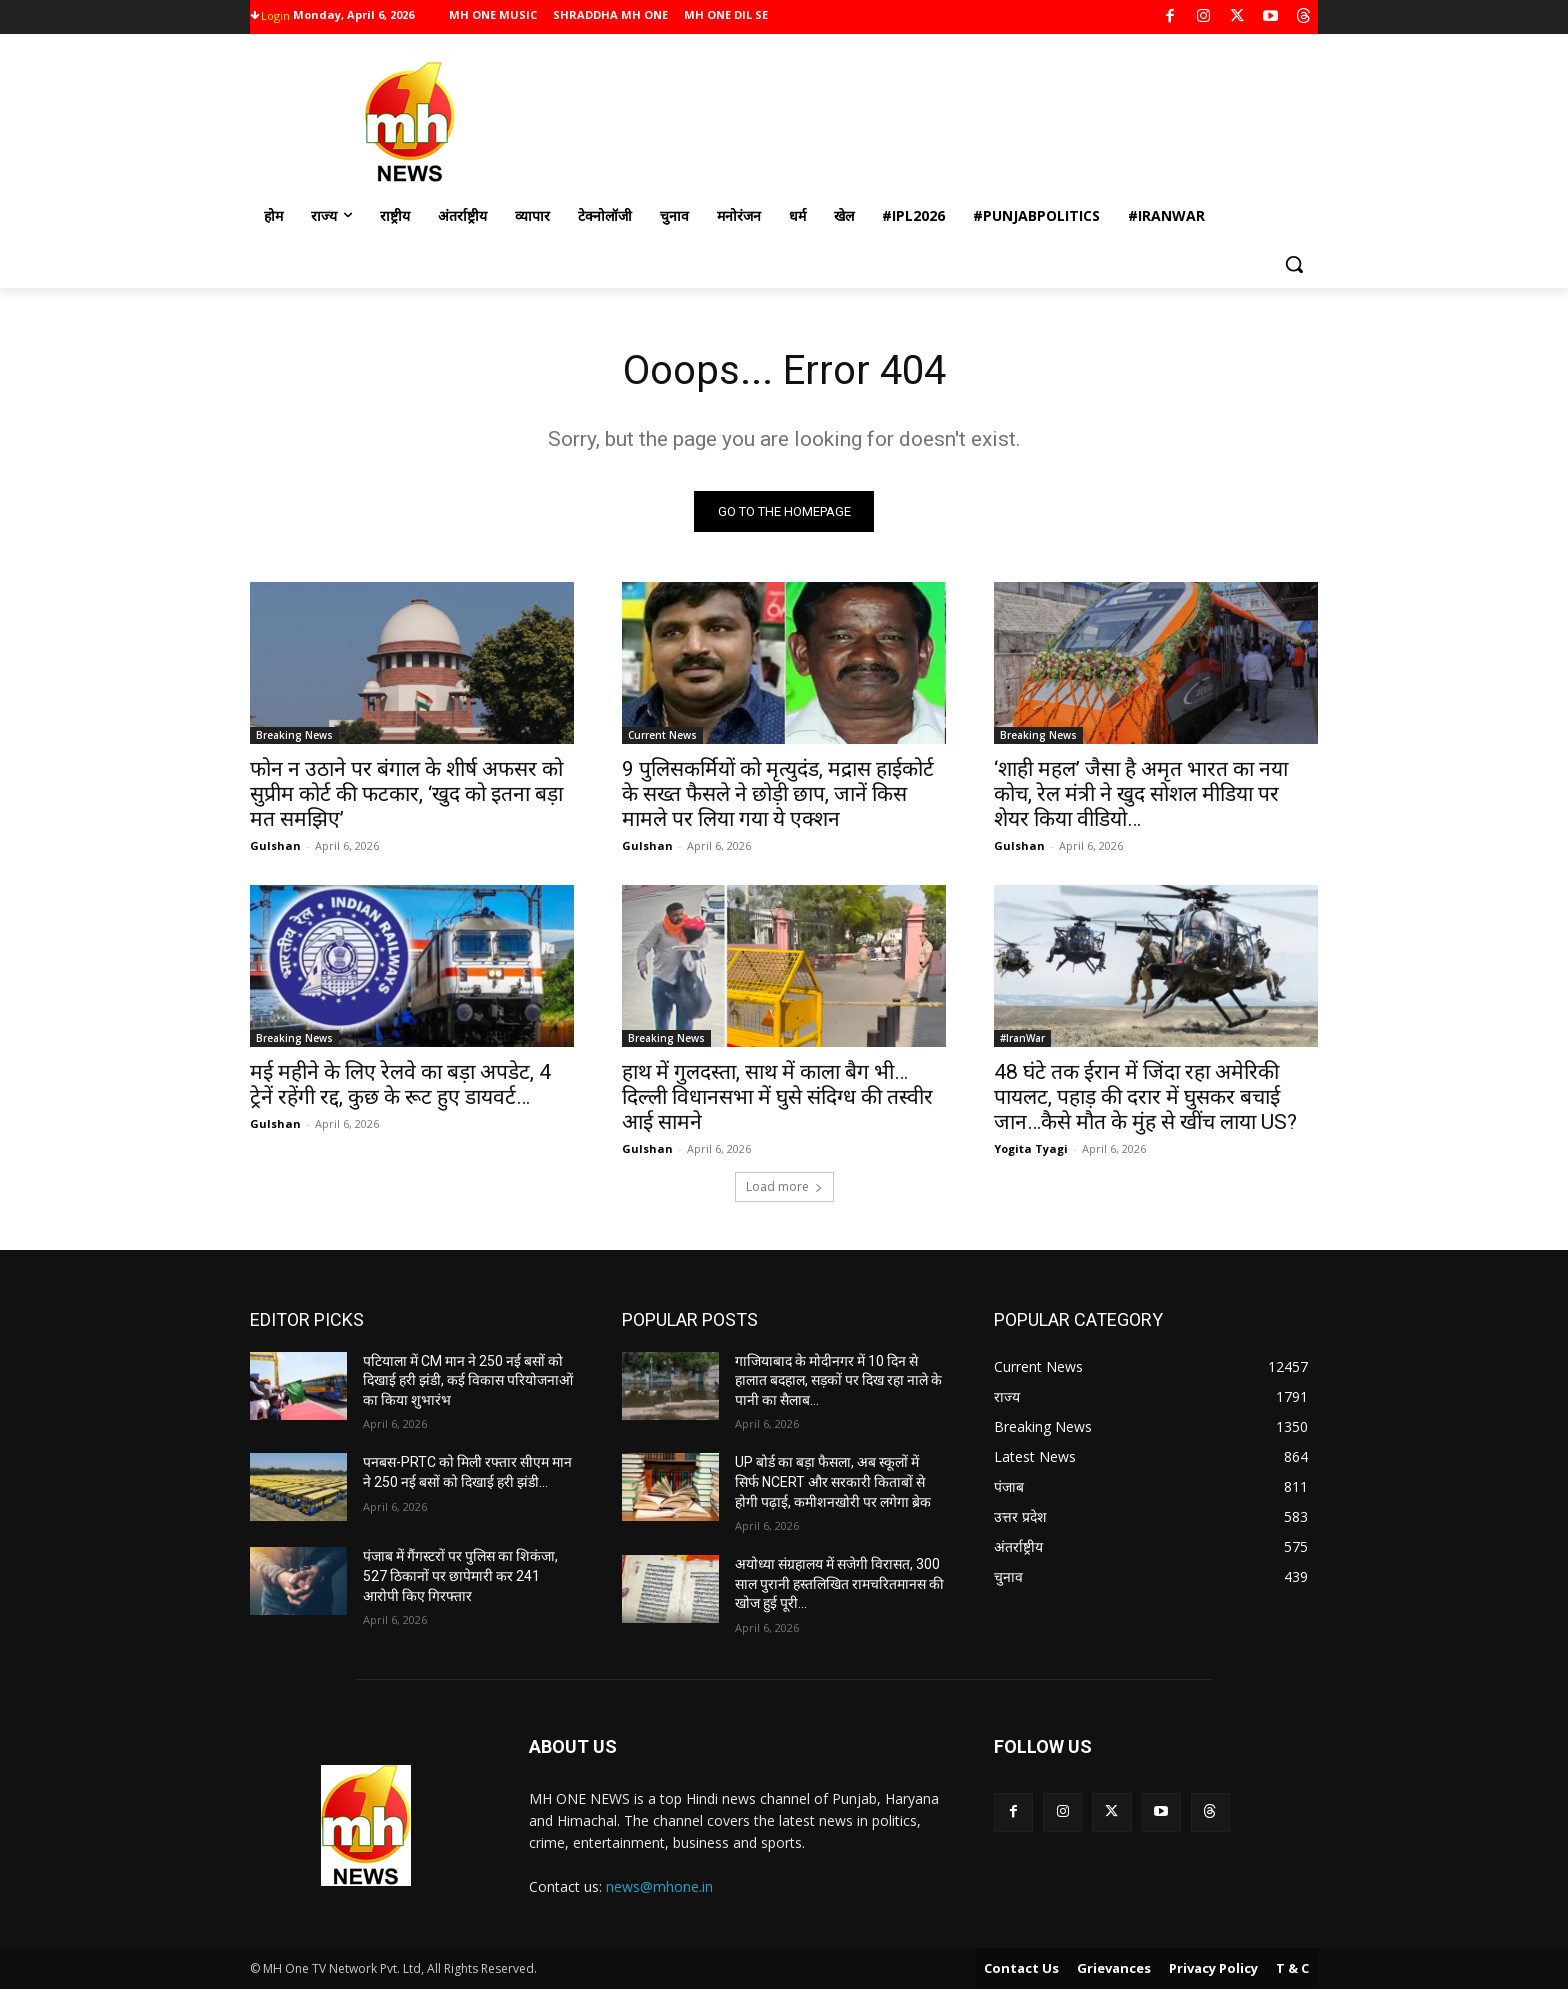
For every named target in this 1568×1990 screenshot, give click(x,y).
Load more (784, 1186)
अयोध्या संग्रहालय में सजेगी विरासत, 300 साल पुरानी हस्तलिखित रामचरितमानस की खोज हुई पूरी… (839, 1583)
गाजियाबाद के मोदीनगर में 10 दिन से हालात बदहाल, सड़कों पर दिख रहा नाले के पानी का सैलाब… (838, 1380)
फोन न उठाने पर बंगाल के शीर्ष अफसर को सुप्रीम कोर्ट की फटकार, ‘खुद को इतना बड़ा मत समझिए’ (406, 794)
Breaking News (294, 735)
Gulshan (275, 845)
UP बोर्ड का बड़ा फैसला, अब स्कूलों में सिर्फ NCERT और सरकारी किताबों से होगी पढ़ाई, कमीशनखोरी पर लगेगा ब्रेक (833, 1481)
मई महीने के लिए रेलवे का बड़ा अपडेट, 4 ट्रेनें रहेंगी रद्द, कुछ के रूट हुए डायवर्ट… (400, 1084)
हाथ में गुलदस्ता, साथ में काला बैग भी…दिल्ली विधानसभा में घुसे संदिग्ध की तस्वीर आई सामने (777, 1097)
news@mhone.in (659, 1886)
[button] (1294, 264)
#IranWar (1022, 1038)
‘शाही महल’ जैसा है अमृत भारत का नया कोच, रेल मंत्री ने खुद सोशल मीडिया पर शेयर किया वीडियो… (1141, 794)
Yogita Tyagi (1031, 1148)
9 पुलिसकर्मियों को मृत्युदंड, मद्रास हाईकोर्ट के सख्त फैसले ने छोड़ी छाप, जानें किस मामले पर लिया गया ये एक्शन (778, 794)
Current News (662, 735)
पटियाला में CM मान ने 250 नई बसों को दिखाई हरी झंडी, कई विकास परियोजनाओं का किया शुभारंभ (468, 1380)
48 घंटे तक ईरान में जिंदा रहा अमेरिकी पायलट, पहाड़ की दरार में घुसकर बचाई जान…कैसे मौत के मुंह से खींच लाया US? (1145, 1097)
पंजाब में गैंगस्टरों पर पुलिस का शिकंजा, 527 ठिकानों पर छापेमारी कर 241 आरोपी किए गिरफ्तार (460, 1575)
